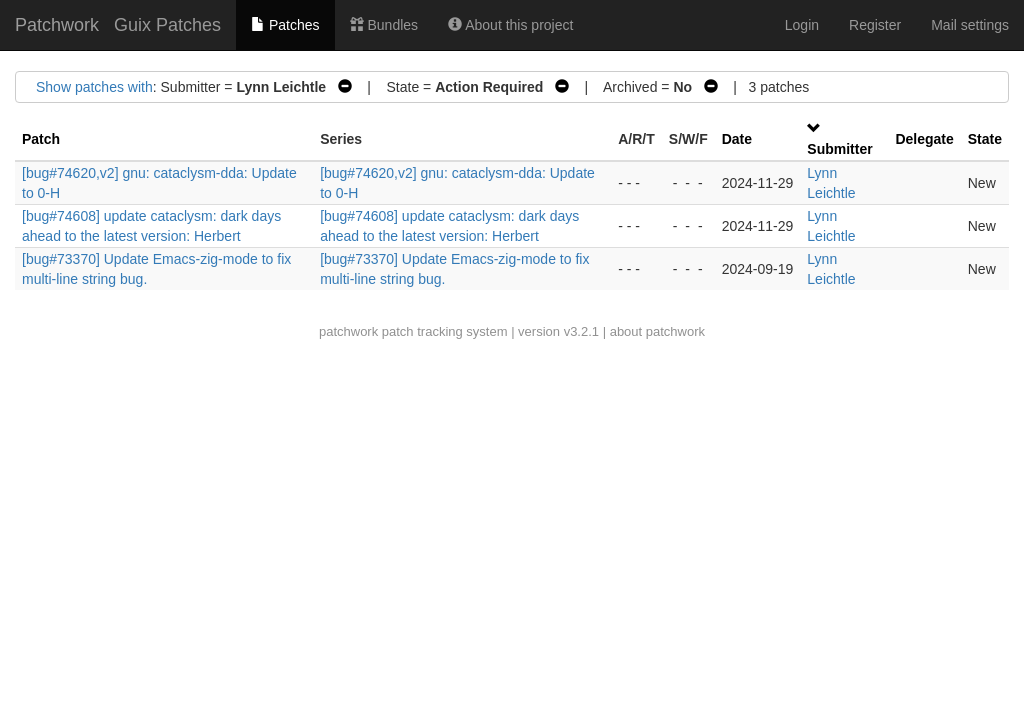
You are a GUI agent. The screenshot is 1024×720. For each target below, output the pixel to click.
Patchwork (57, 25)
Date (737, 139)
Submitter (839, 149)
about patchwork (657, 331)
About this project (510, 25)
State (985, 139)
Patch (41, 139)
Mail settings (970, 25)
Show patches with (94, 87)
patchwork (348, 331)
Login (802, 25)
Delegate (924, 139)
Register (875, 25)
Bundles (384, 25)
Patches (285, 25)
